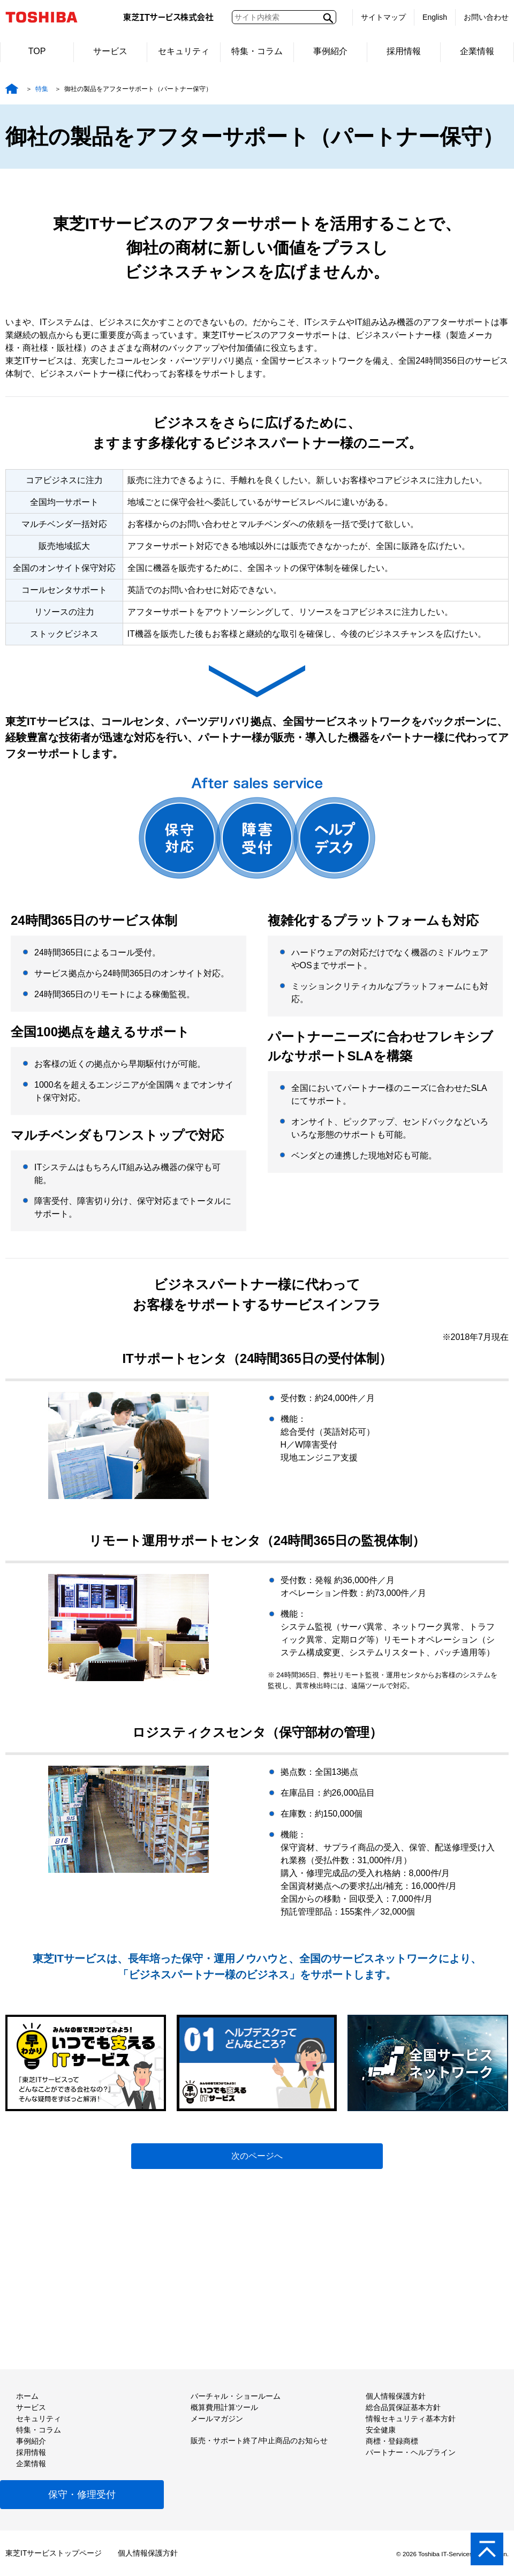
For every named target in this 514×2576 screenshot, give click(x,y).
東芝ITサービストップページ (53, 2553)
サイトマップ (383, 17)
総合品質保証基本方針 (403, 2407)
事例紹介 (330, 51)
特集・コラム (257, 51)
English (434, 17)
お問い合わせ (486, 17)
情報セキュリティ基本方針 (411, 2418)
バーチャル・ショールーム (236, 2396)
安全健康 (381, 2430)
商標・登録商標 (392, 2441)
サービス (110, 51)
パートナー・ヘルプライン (411, 2452)
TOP (37, 51)
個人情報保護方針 (396, 2396)
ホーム (27, 2396)
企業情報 (477, 51)
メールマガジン (217, 2418)
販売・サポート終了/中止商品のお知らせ (259, 2440)
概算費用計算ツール (224, 2407)
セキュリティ (183, 51)
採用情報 (404, 51)
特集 (41, 89)
